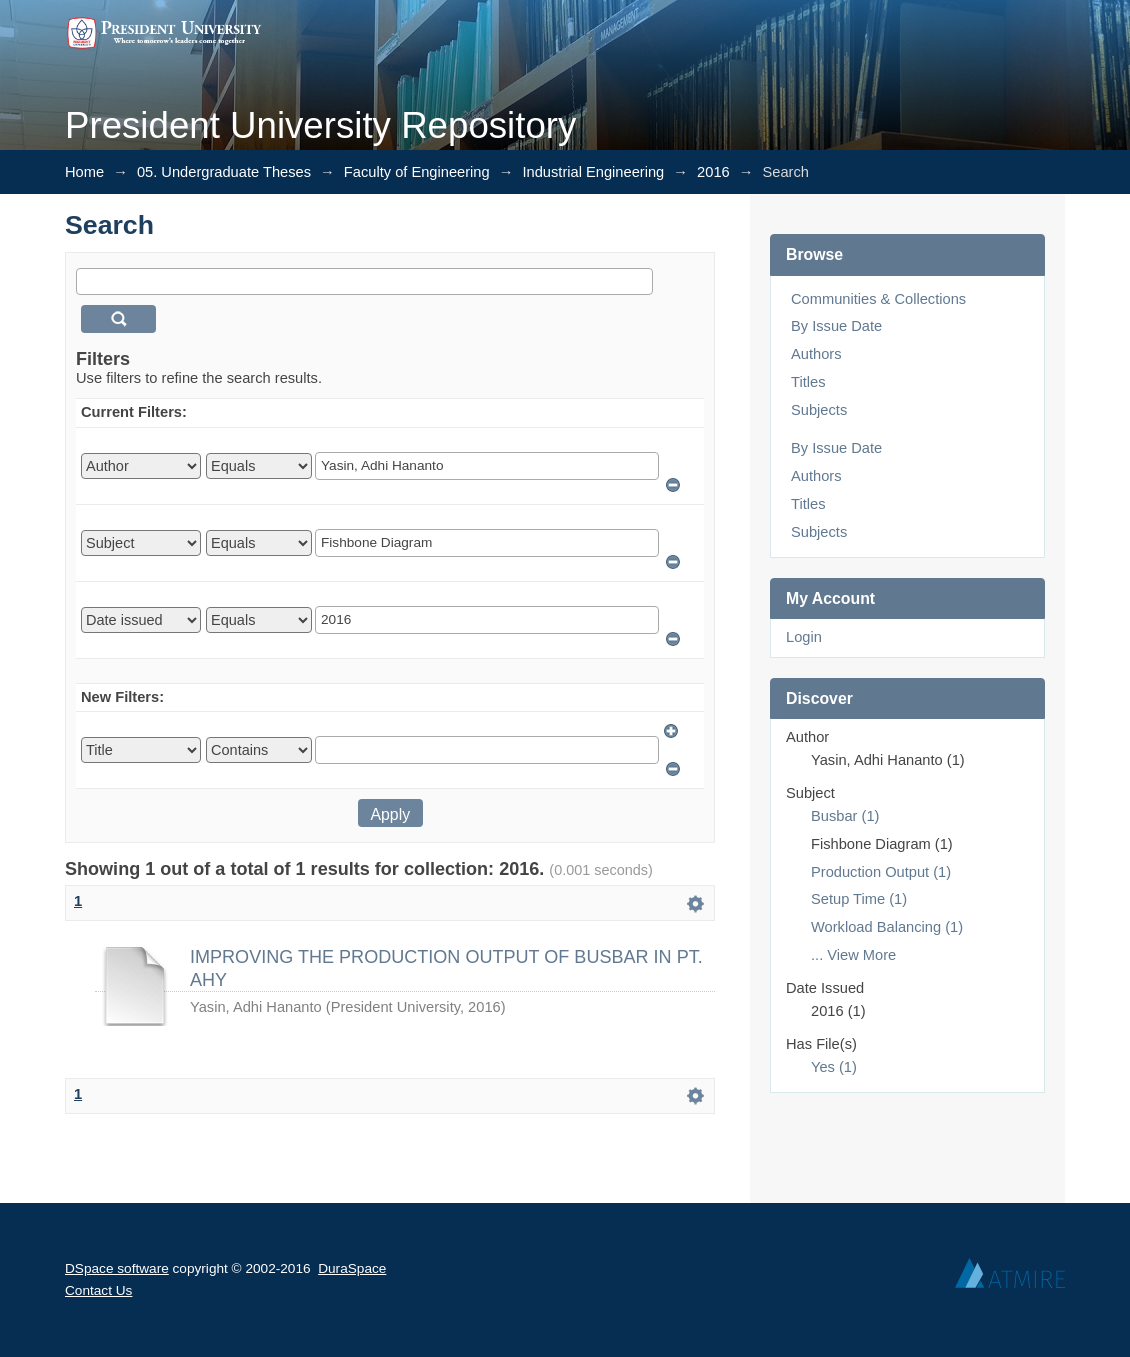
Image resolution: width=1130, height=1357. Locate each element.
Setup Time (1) (859, 899)
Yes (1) (834, 1067)
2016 (713, 172)
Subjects (819, 410)
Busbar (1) (845, 816)
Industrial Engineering (593, 172)
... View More (853, 955)
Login (804, 637)
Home (84, 172)
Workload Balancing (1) (887, 927)
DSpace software (117, 1268)
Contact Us (98, 1290)
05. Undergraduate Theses (224, 172)
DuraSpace (352, 1268)
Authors (816, 354)
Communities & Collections (878, 299)
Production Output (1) (881, 872)
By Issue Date (836, 326)
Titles (808, 382)
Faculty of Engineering (417, 172)
